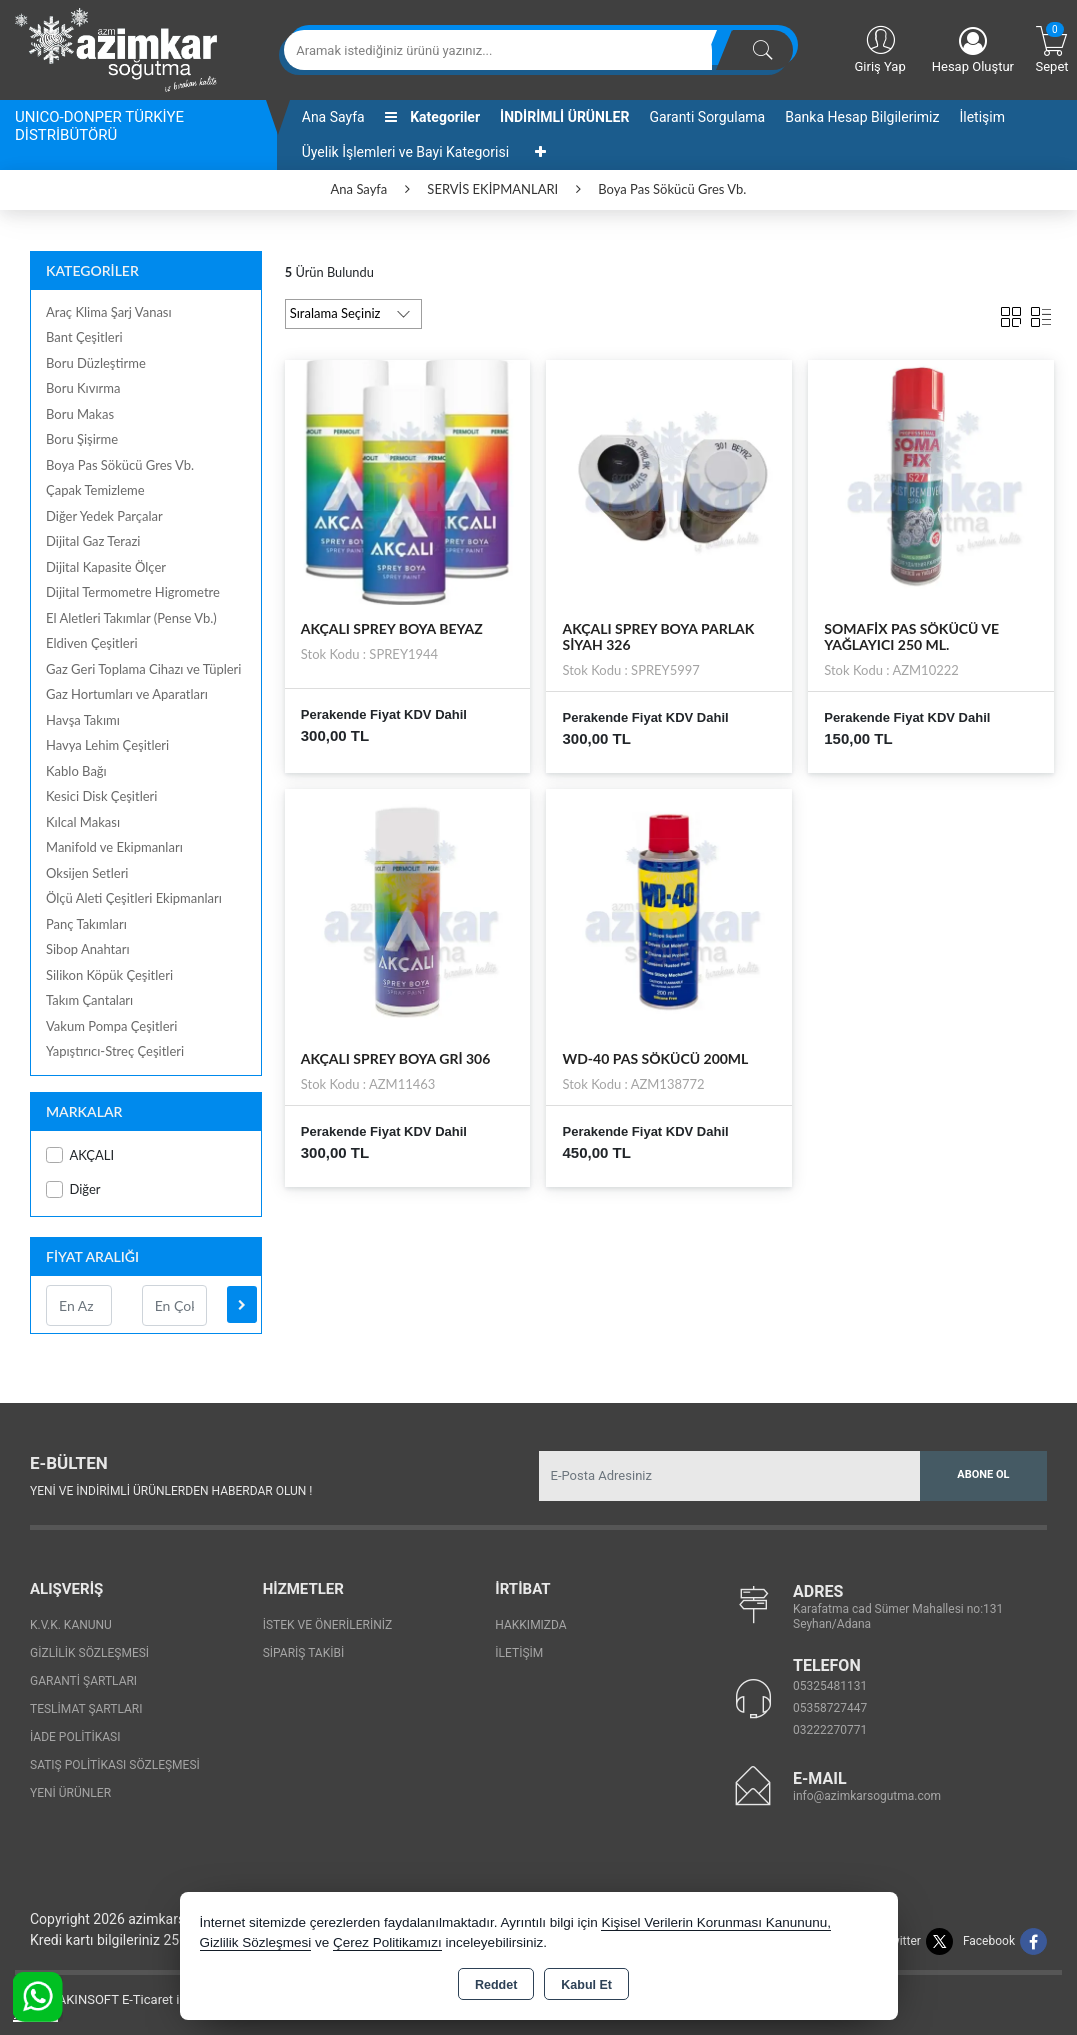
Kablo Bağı (76, 771)
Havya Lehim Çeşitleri (107, 745)
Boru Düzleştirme (96, 363)
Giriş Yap (879, 48)
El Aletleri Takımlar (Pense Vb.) (131, 618)
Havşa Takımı (83, 720)
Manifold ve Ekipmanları (114, 847)
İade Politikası (75, 1737)
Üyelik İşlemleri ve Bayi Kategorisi (405, 152)
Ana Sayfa (333, 117)
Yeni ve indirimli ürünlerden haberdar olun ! (171, 1491)
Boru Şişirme (82, 439)
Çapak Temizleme (95, 490)
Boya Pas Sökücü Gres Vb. (120, 465)
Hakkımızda (530, 1625)
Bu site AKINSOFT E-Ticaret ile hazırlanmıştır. (144, 1999)
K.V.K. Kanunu (71, 1625)
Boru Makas (80, 414)
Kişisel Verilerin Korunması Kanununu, (716, 1922)
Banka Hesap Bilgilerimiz (862, 117)
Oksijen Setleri (87, 873)
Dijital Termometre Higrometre (133, 592)
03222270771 (830, 1730)
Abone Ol (983, 1474)
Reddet (496, 1985)
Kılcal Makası (83, 822)
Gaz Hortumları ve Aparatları (127, 694)
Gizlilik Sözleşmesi (89, 1653)
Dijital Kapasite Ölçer (106, 567)
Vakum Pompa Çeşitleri (111, 1026)
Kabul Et (586, 1985)
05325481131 (830, 1686)
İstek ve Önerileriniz (328, 1625)
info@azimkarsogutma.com (867, 1796)
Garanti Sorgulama (707, 117)
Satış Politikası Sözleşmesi (115, 1765)
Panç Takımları (86, 924)
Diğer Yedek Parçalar (104, 516)
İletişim (982, 117)
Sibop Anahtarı (88, 949)
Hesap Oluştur (973, 50)
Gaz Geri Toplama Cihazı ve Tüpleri (143, 669)
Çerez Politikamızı (387, 1942)
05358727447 (830, 1708)
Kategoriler (432, 117)
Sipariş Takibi (304, 1653)
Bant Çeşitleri (84, 337)
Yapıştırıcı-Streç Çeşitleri (115, 1051)
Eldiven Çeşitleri (92, 643)
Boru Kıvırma (83, 388)
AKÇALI (80, 1155)
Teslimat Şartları (86, 1709)
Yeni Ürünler (70, 1793)
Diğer (73, 1189)
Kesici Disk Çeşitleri (101, 796)
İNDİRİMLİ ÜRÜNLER (564, 117)
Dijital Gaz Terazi (93, 541)
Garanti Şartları (83, 1681)
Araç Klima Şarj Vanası (109, 312)
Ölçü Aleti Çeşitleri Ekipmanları (134, 898)
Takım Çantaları (89, 1000)
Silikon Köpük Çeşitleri (109, 975)
